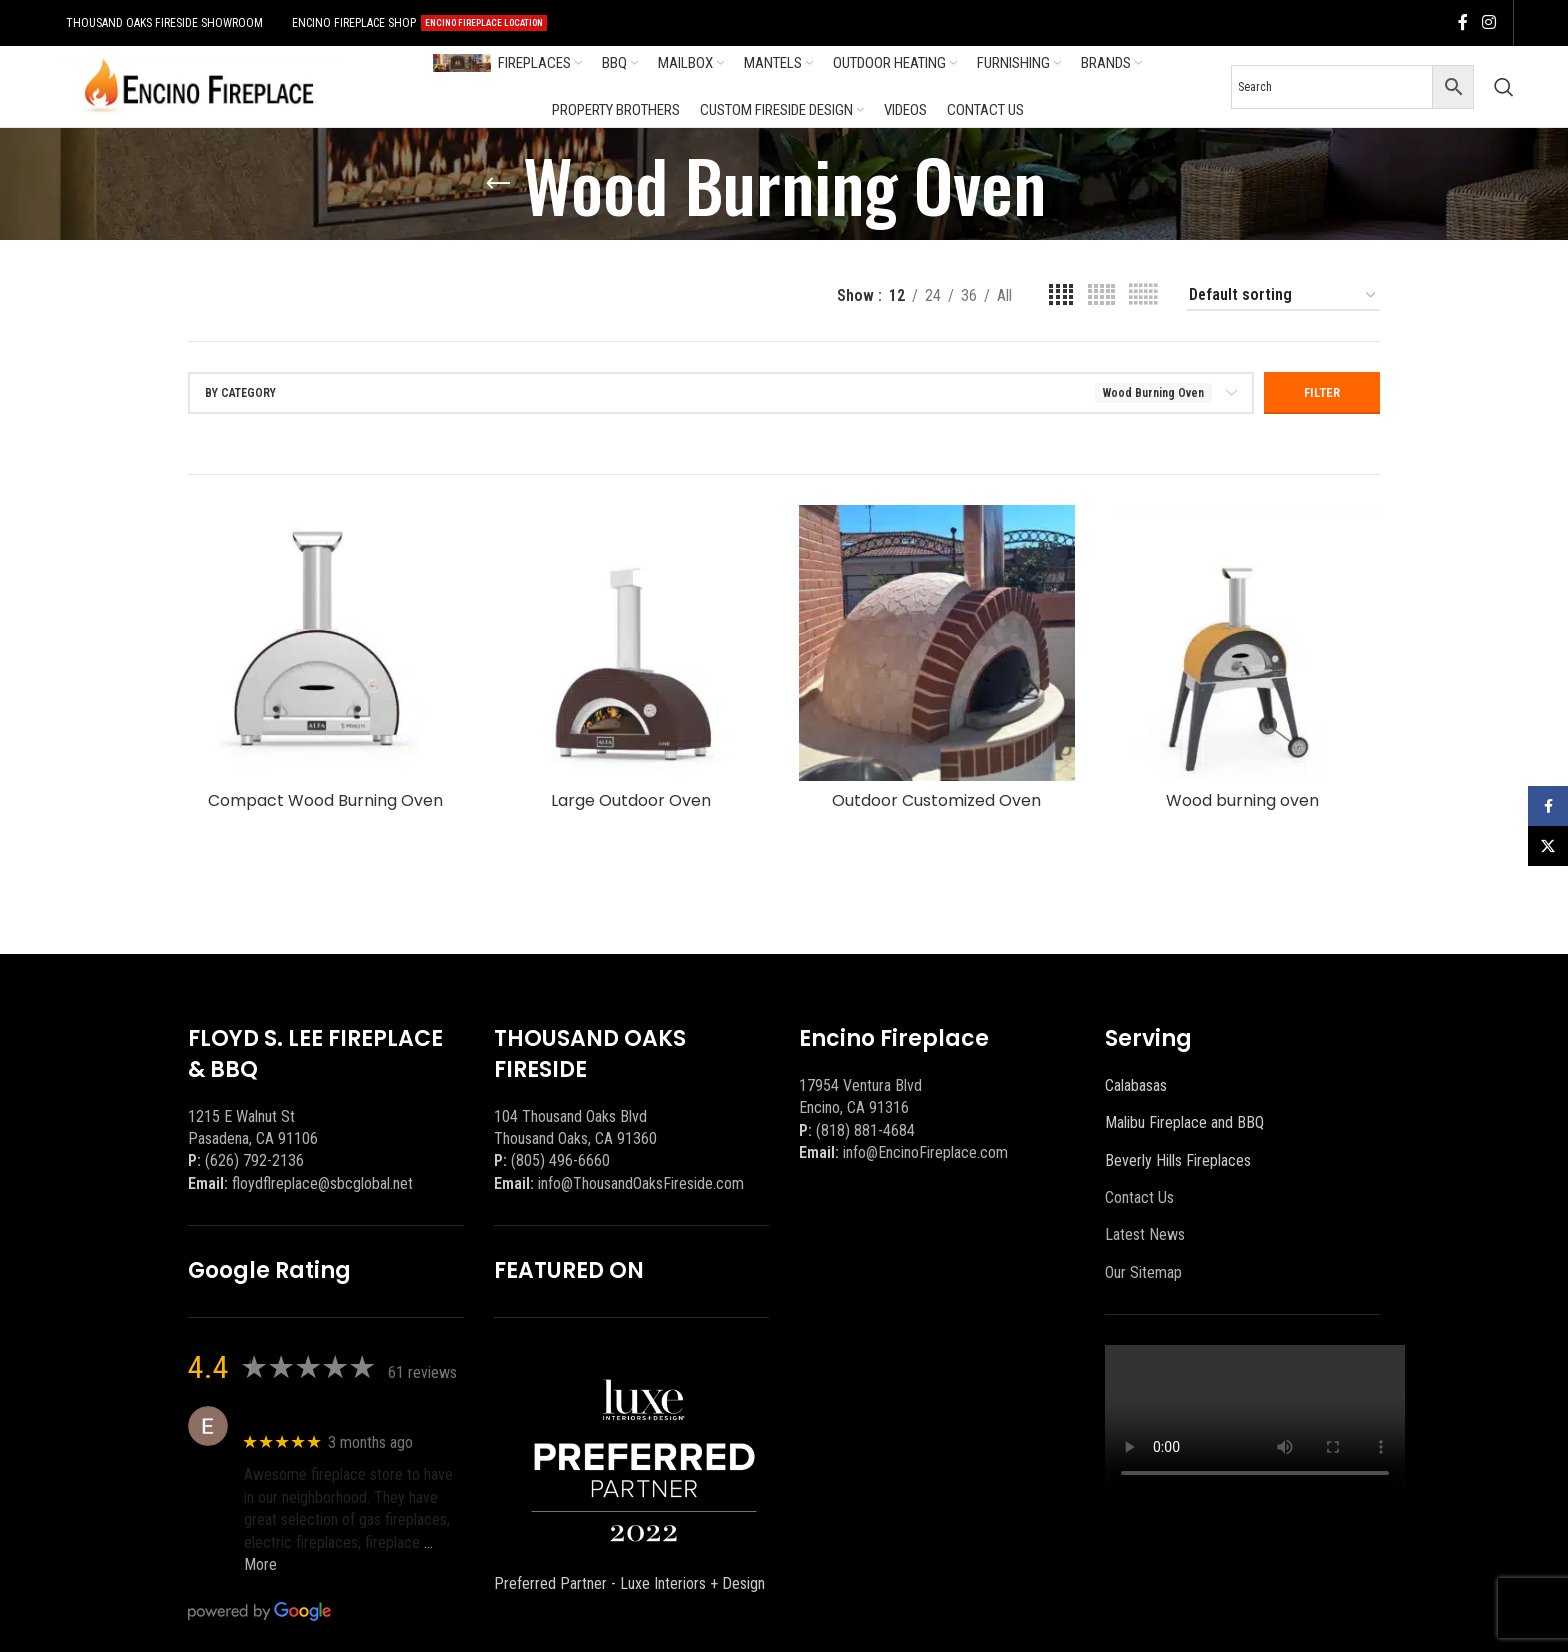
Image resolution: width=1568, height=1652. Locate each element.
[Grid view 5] (1101, 295)
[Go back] (498, 184)
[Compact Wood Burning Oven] (326, 643)
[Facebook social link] (1463, 22)
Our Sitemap (1143, 1272)
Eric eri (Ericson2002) (316, 1415)
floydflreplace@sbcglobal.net (322, 1183)
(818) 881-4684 (865, 1130)
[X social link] (1548, 846)
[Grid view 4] (1061, 295)
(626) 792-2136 (254, 1160)
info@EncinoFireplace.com (925, 1152)
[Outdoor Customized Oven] (937, 643)
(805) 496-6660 (560, 1160)
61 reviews (422, 1372)
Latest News (1145, 1234)
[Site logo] (199, 85)
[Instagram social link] (1488, 22)
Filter (1322, 392)
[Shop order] (1283, 295)
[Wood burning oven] (1243, 643)
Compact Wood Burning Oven (325, 800)
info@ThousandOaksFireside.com (641, 1183)
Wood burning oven (1242, 800)
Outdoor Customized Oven (936, 800)
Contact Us (1139, 1197)
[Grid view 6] (1143, 295)
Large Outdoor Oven (631, 800)
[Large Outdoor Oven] (632, 643)
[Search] (1504, 87)
